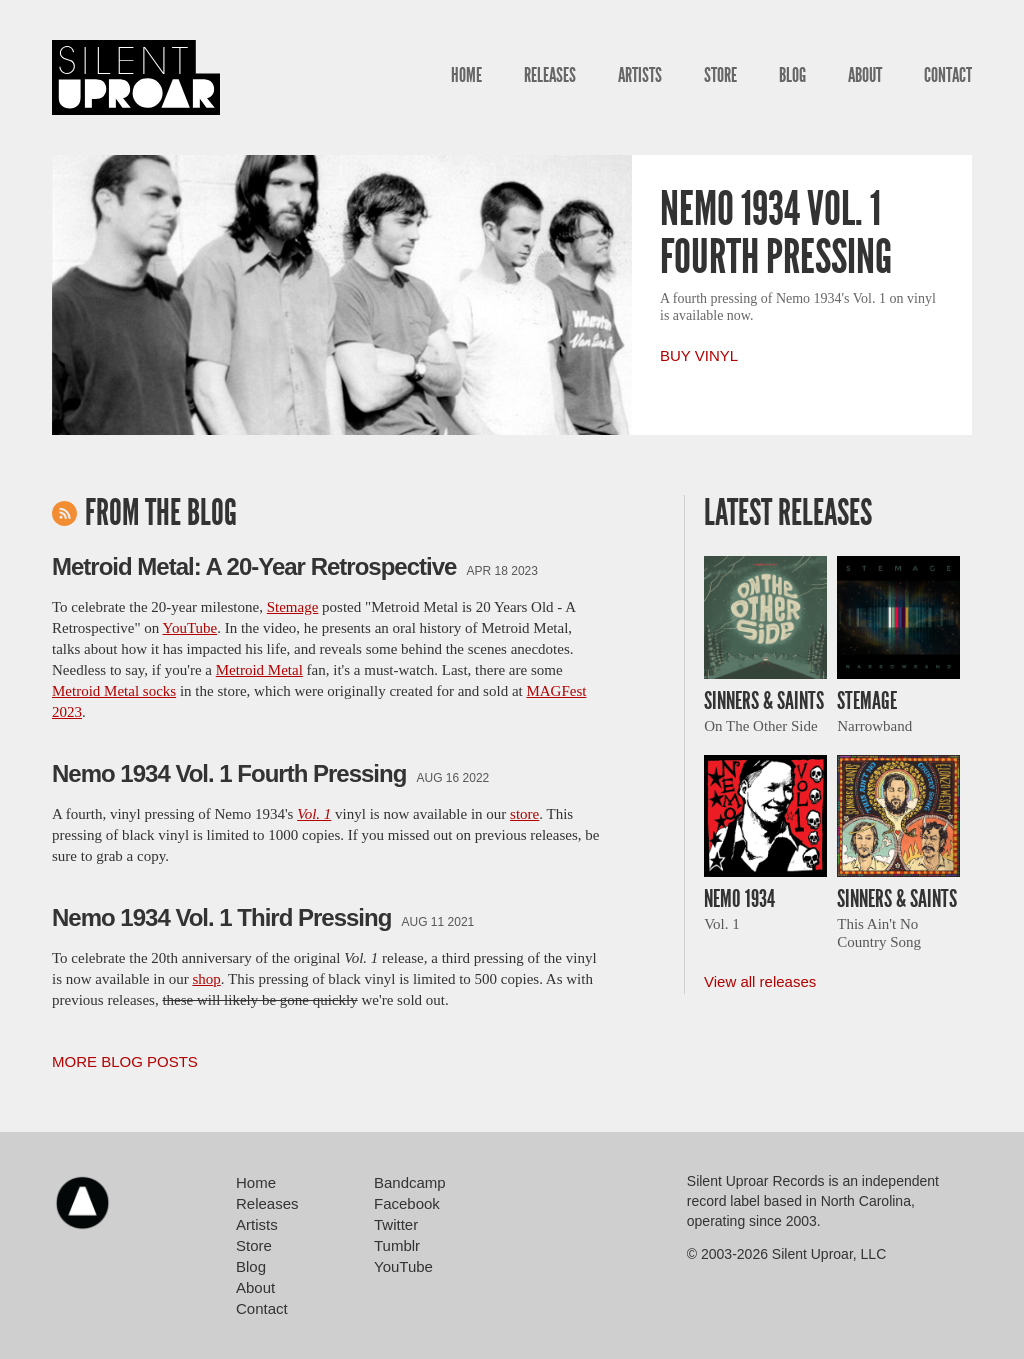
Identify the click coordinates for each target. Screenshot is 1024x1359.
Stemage (293, 607)
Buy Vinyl (699, 355)
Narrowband (874, 726)
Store (720, 75)
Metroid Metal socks (114, 691)
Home (466, 75)
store (524, 814)
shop (206, 979)
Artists (640, 75)
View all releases (760, 981)
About (865, 75)
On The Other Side (760, 726)
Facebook (407, 1203)
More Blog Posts (125, 1061)
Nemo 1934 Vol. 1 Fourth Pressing (776, 232)
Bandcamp (410, 1182)
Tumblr (397, 1245)
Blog (792, 75)
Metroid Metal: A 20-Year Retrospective (254, 566)
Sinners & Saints (764, 701)
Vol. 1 (722, 924)
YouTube (190, 628)
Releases (550, 75)
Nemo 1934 (739, 899)
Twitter (396, 1224)
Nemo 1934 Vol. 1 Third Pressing (221, 917)
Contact (948, 75)
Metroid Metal (259, 670)
